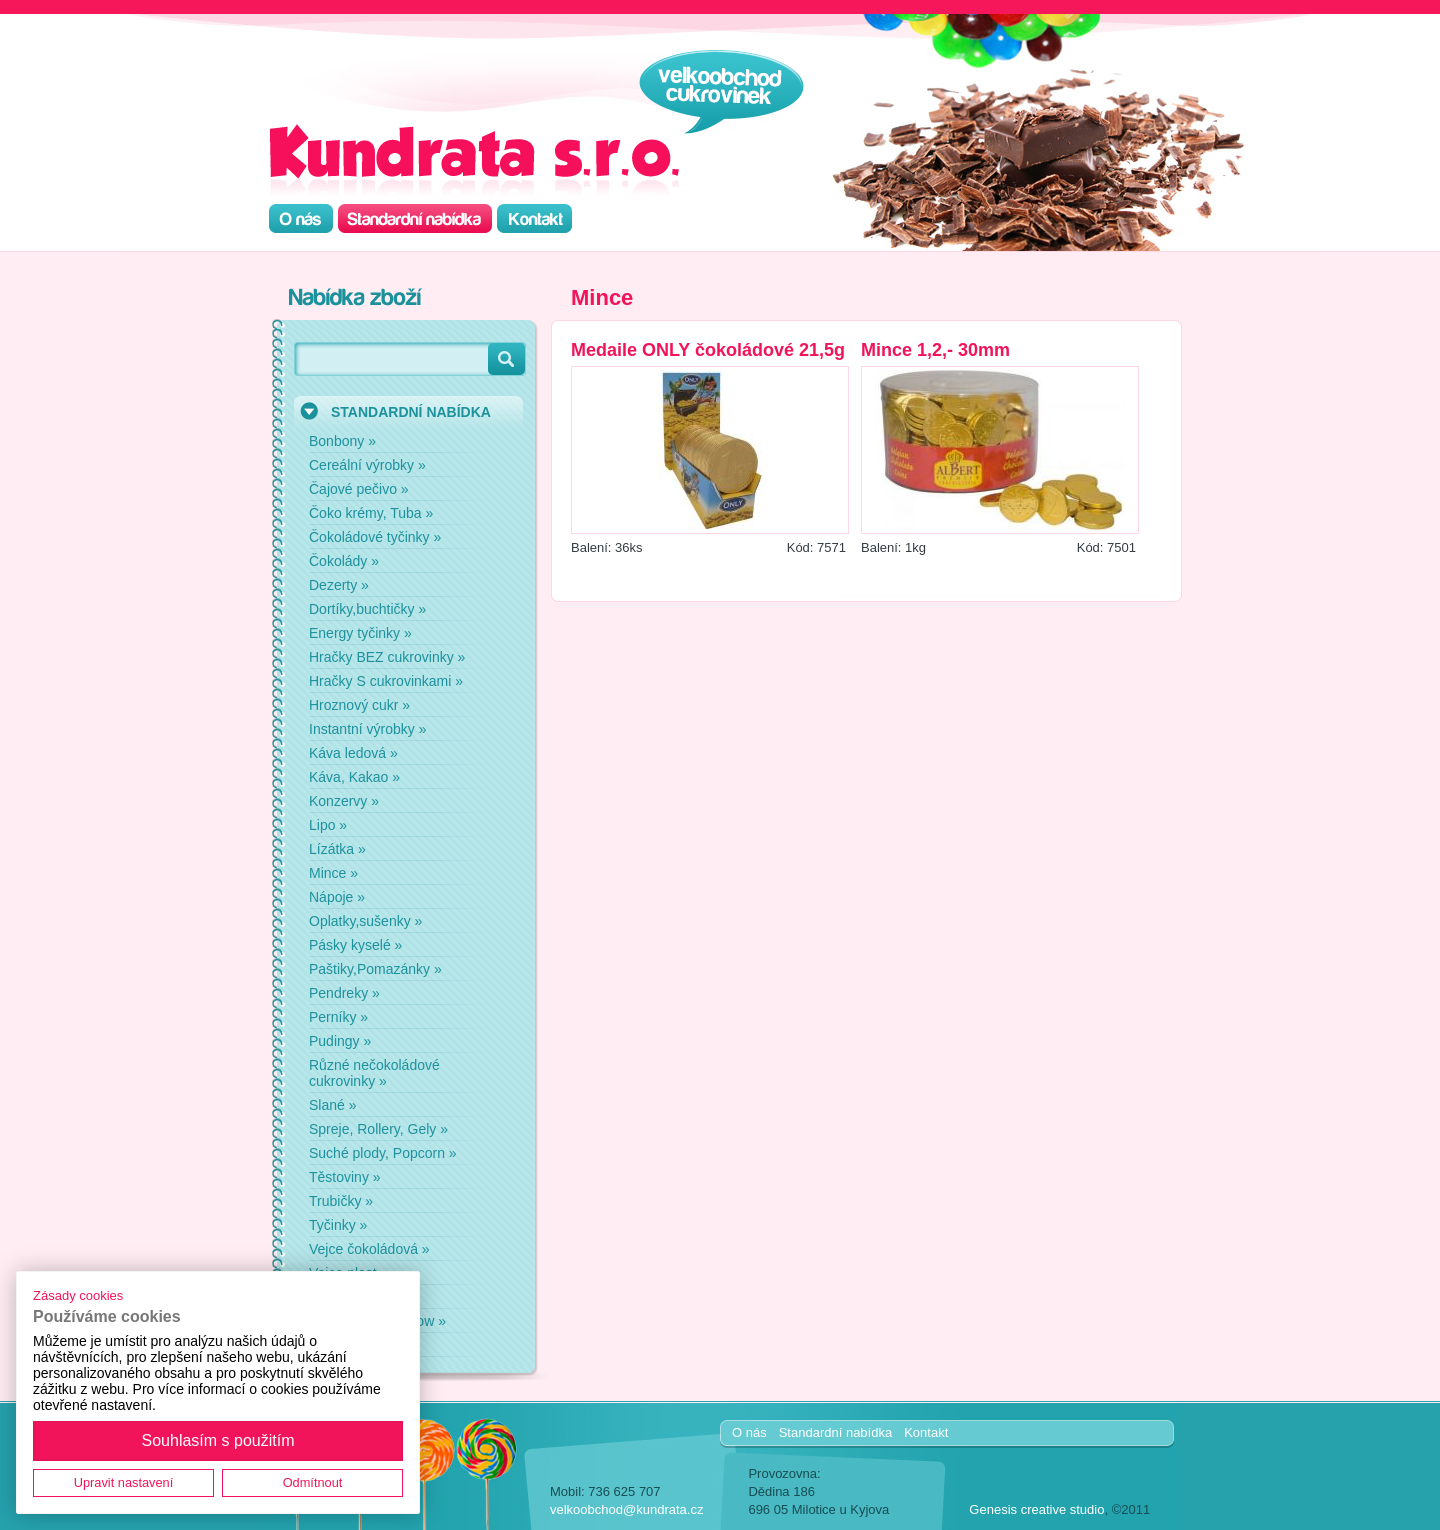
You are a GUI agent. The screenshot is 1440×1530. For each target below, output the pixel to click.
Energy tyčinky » (360, 633)
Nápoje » (337, 897)
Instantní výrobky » (368, 729)
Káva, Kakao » (354, 777)
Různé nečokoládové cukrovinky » (374, 1073)
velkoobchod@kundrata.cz (626, 1509)
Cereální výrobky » (367, 465)
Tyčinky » (338, 1225)
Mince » (333, 873)
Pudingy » (340, 1041)
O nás (749, 1432)
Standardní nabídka (835, 1432)
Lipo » (328, 825)
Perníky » (338, 1017)
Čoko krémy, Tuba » (371, 513)
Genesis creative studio (1036, 1509)
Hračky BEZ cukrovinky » (387, 657)
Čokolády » (344, 561)
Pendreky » (344, 993)
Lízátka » (337, 849)
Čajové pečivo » (359, 489)
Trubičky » (341, 1201)
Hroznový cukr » (359, 705)
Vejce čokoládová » (369, 1249)
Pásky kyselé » (355, 945)
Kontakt (926, 1432)
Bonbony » (342, 441)
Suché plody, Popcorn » (383, 1153)
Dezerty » (339, 585)
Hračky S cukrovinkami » (386, 681)
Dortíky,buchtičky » (367, 609)
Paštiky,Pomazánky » (375, 969)
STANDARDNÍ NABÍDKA (411, 412)
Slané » (332, 1105)
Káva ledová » (353, 753)
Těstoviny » (345, 1177)
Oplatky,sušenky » (365, 921)
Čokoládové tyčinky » (375, 537)
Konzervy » (344, 801)
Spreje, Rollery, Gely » (378, 1129)
